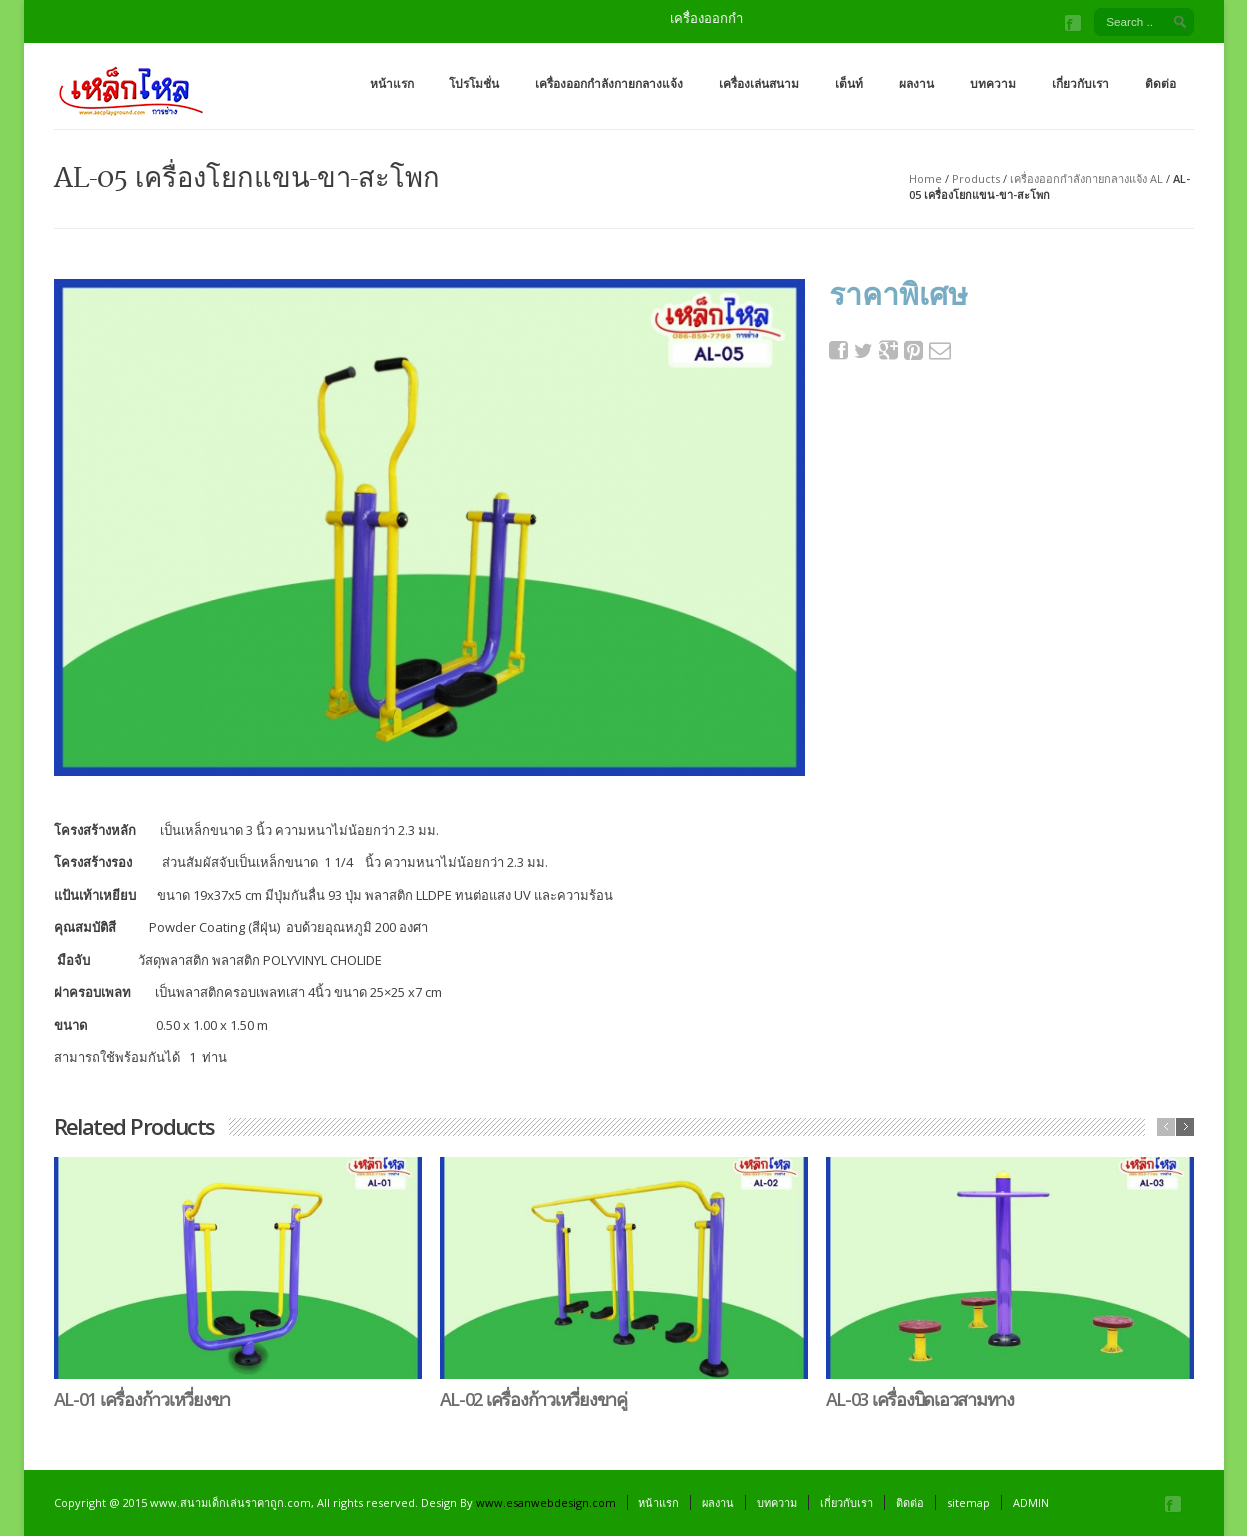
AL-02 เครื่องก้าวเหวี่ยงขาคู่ (533, 1399)
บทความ (993, 83)
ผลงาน (916, 83)
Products (976, 178)
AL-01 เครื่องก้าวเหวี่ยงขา (142, 1399)
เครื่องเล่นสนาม (759, 83)
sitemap (968, 1502)
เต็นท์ (849, 83)
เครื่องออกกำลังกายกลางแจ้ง (609, 83)
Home (925, 178)
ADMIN (1031, 1502)
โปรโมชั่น (474, 83)
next (1185, 1127)
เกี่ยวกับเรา (1080, 83)
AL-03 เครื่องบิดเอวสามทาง (920, 1399)
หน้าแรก (392, 83)
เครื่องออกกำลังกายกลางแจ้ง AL (1086, 178)
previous (1166, 1127)
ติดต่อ (1160, 83)
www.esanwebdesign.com (546, 1502)
